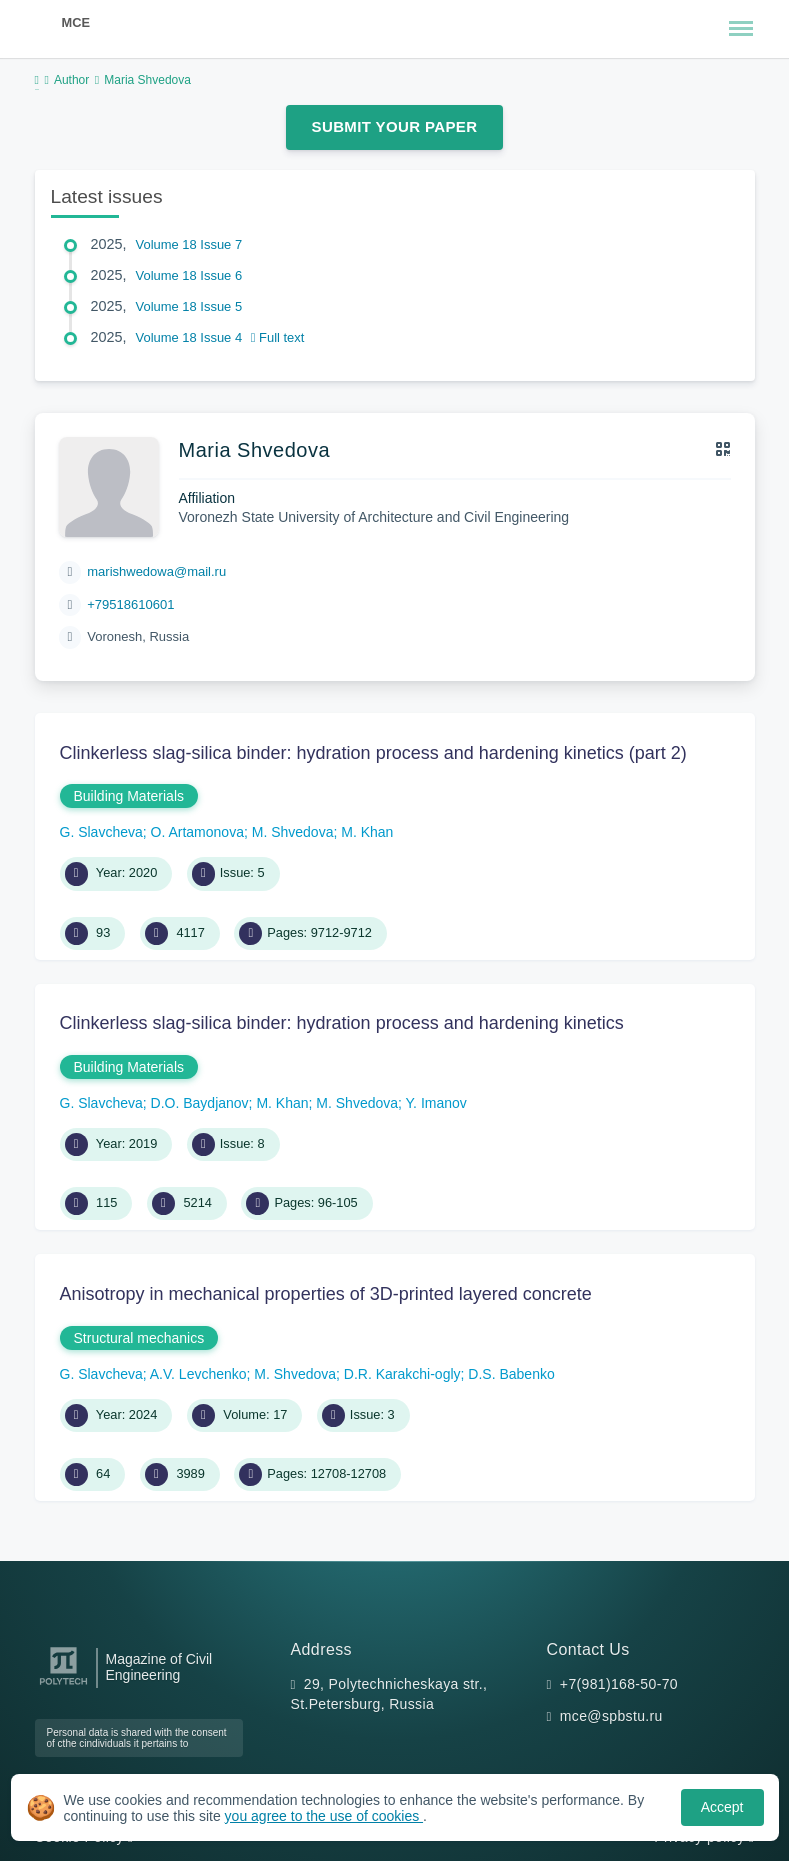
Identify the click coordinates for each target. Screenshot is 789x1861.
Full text (278, 337)
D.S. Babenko (511, 1374)
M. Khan (367, 832)
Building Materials (129, 796)
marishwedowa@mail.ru (156, 571)
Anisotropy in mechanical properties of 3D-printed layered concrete (326, 1294)
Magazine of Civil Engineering (159, 1667)
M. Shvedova (293, 832)
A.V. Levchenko (198, 1374)
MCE (76, 22)
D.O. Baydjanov (200, 1103)
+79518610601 (130, 604)
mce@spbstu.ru (611, 1716)
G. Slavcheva (101, 832)
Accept (722, 1807)
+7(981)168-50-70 (619, 1684)
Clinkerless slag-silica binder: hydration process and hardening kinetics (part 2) (373, 753)
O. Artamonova (197, 832)
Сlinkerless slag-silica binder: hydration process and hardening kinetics (342, 1023)
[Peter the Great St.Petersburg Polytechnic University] (63, 1685)
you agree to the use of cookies (324, 1816)
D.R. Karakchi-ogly (402, 1374)
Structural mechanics (139, 1338)
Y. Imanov (436, 1103)
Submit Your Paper (395, 126)
